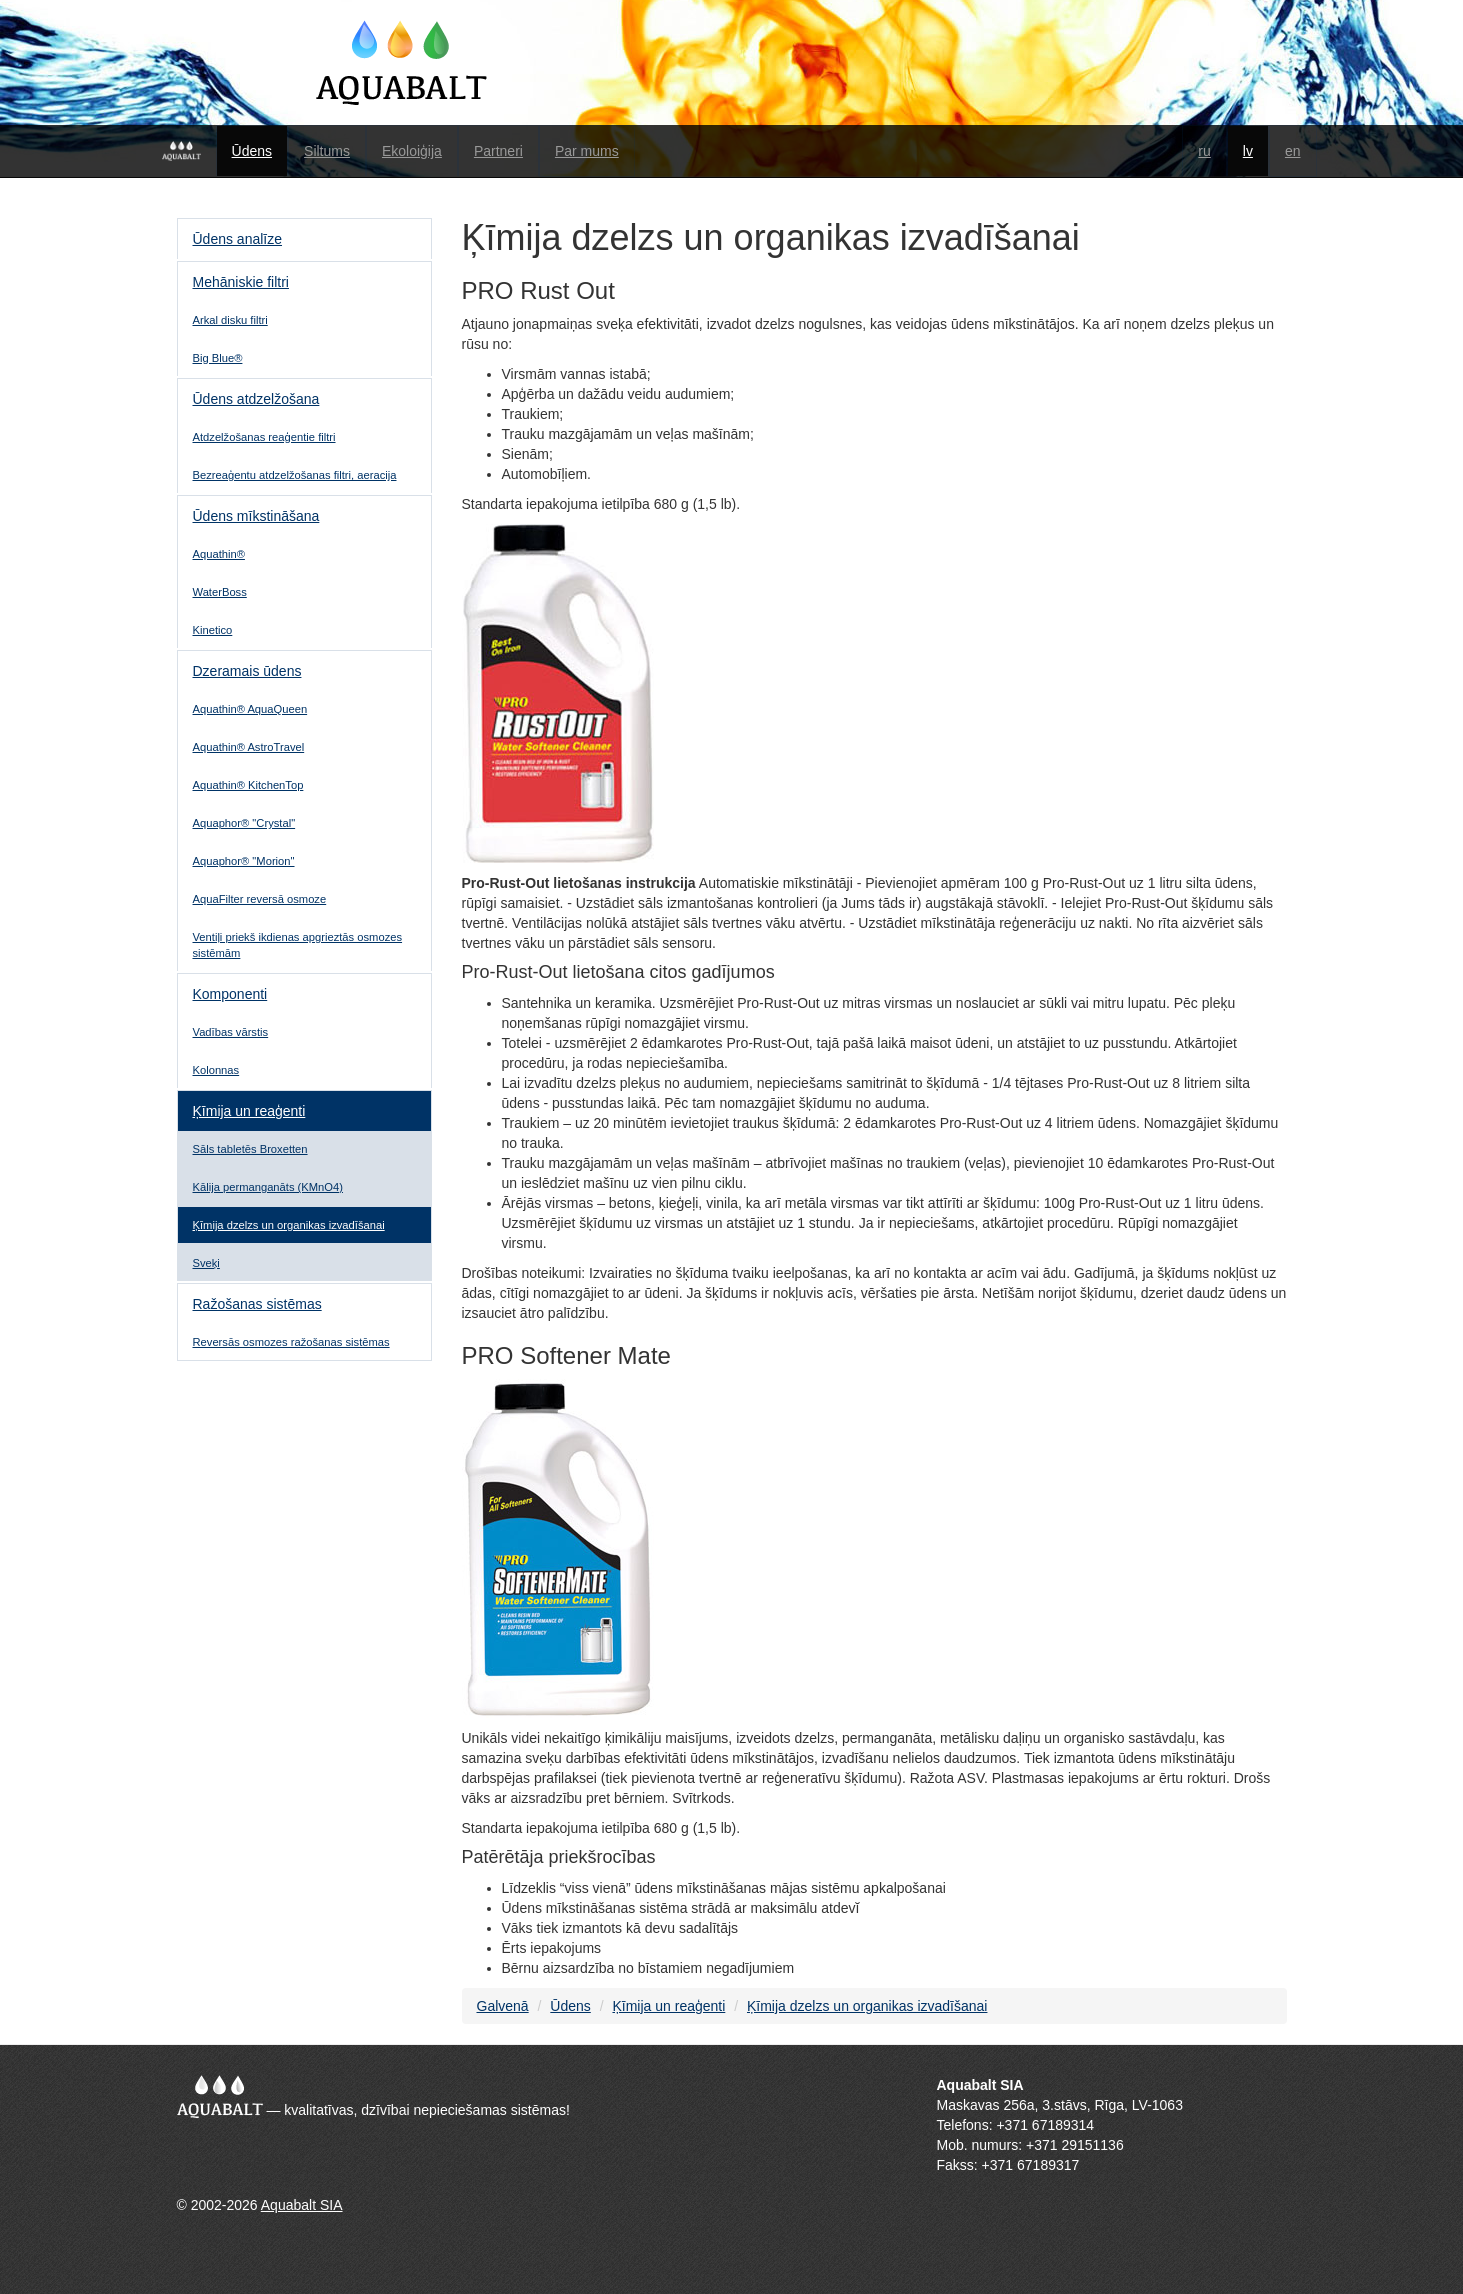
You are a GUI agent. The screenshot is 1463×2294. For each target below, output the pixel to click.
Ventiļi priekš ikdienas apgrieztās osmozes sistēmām (298, 945)
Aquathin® (219, 554)
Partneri (498, 151)
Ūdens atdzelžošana (256, 399)
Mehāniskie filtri (241, 282)
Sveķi (206, 1263)
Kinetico (213, 630)
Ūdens (252, 151)
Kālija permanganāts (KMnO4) (268, 1187)
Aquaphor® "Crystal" (244, 823)
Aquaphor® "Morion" (244, 861)
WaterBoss (220, 592)
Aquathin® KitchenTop (248, 785)
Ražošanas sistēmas (257, 1304)
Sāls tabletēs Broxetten (250, 1149)
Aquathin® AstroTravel (249, 747)
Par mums (587, 151)
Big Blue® (218, 358)
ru (1204, 151)
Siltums (327, 151)
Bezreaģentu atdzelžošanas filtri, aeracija (295, 475)
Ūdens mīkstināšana (256, 516)
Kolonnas (216, 1070)
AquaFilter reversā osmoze (260, 899)
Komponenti (230, 994)
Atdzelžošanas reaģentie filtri (264, 437)
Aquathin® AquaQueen (250, 709)
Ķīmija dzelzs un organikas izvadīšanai (289, 1225)
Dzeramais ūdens (247, 671)
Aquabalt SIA (302, 2205)
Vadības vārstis (231, 1032)
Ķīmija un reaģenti (249, 1111)
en (1293, 151)
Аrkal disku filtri (230, 320)
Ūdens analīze (238, 239)
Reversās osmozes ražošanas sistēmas (291, 1342)
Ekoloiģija (412, 151)
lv (1248, 151)
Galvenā (503, 2006)
